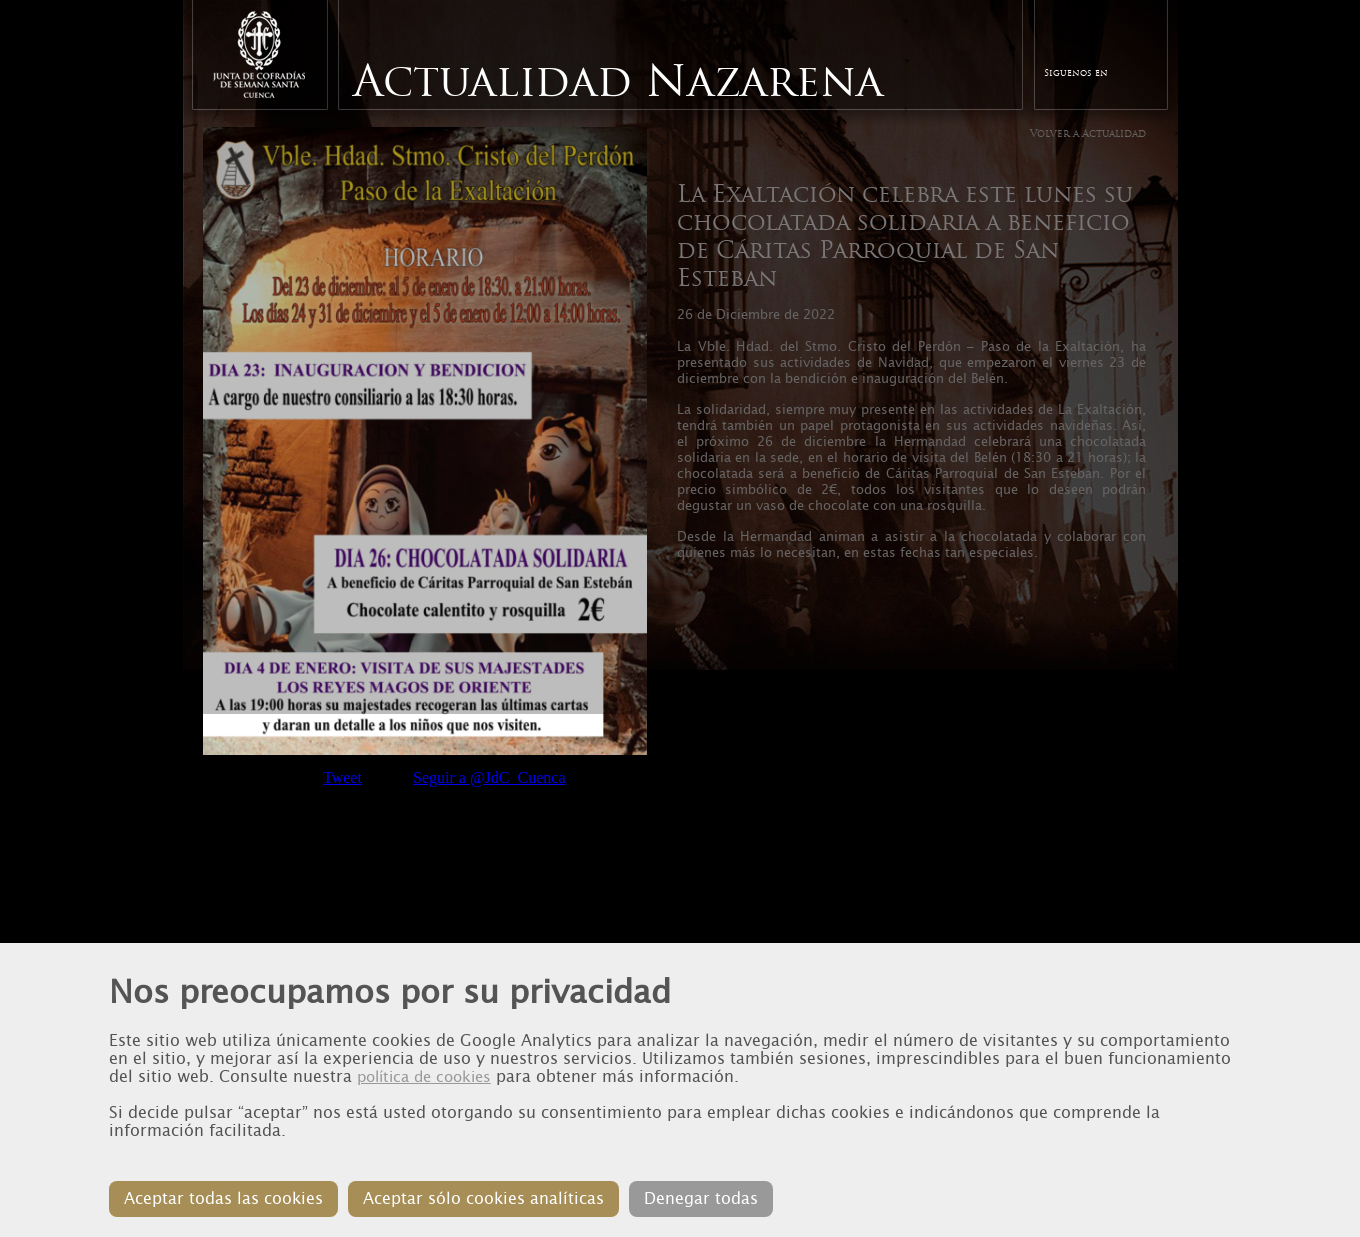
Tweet (342, 777)
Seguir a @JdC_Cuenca (489, 777)
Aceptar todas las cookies (223, 1198)
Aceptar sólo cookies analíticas (483, 1198)
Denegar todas (701, 1198)
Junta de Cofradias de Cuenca (259, 54)
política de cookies (424, 1077)
